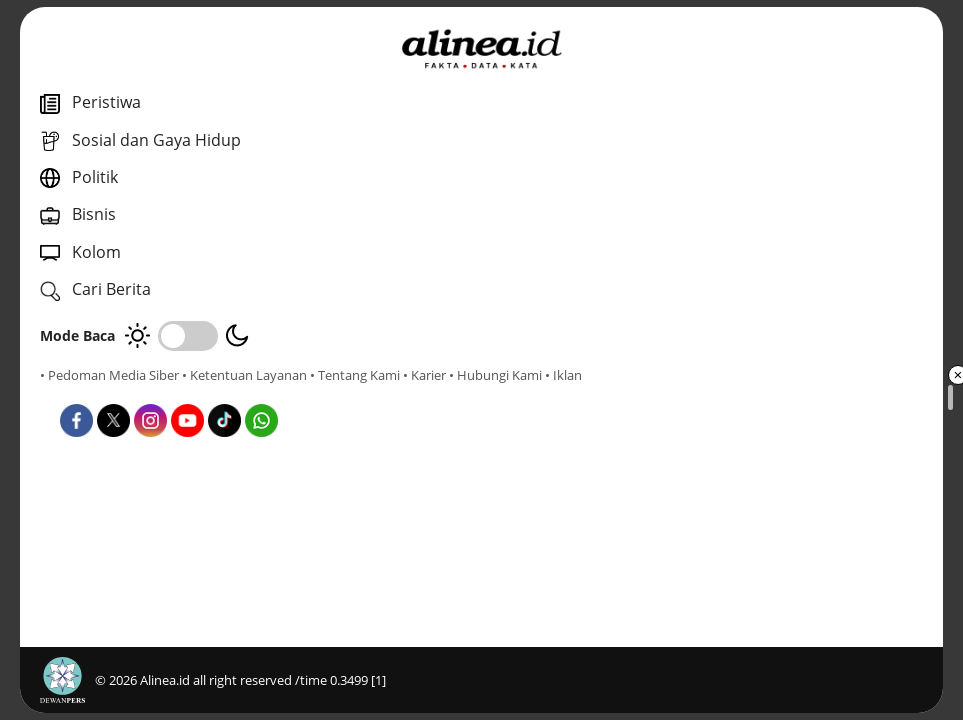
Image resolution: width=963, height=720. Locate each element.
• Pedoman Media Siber (109, 375)
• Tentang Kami (85, 393)
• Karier (154, 393)
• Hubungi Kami (225, 393)
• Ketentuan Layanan (244, 375)
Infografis (493, 486)
